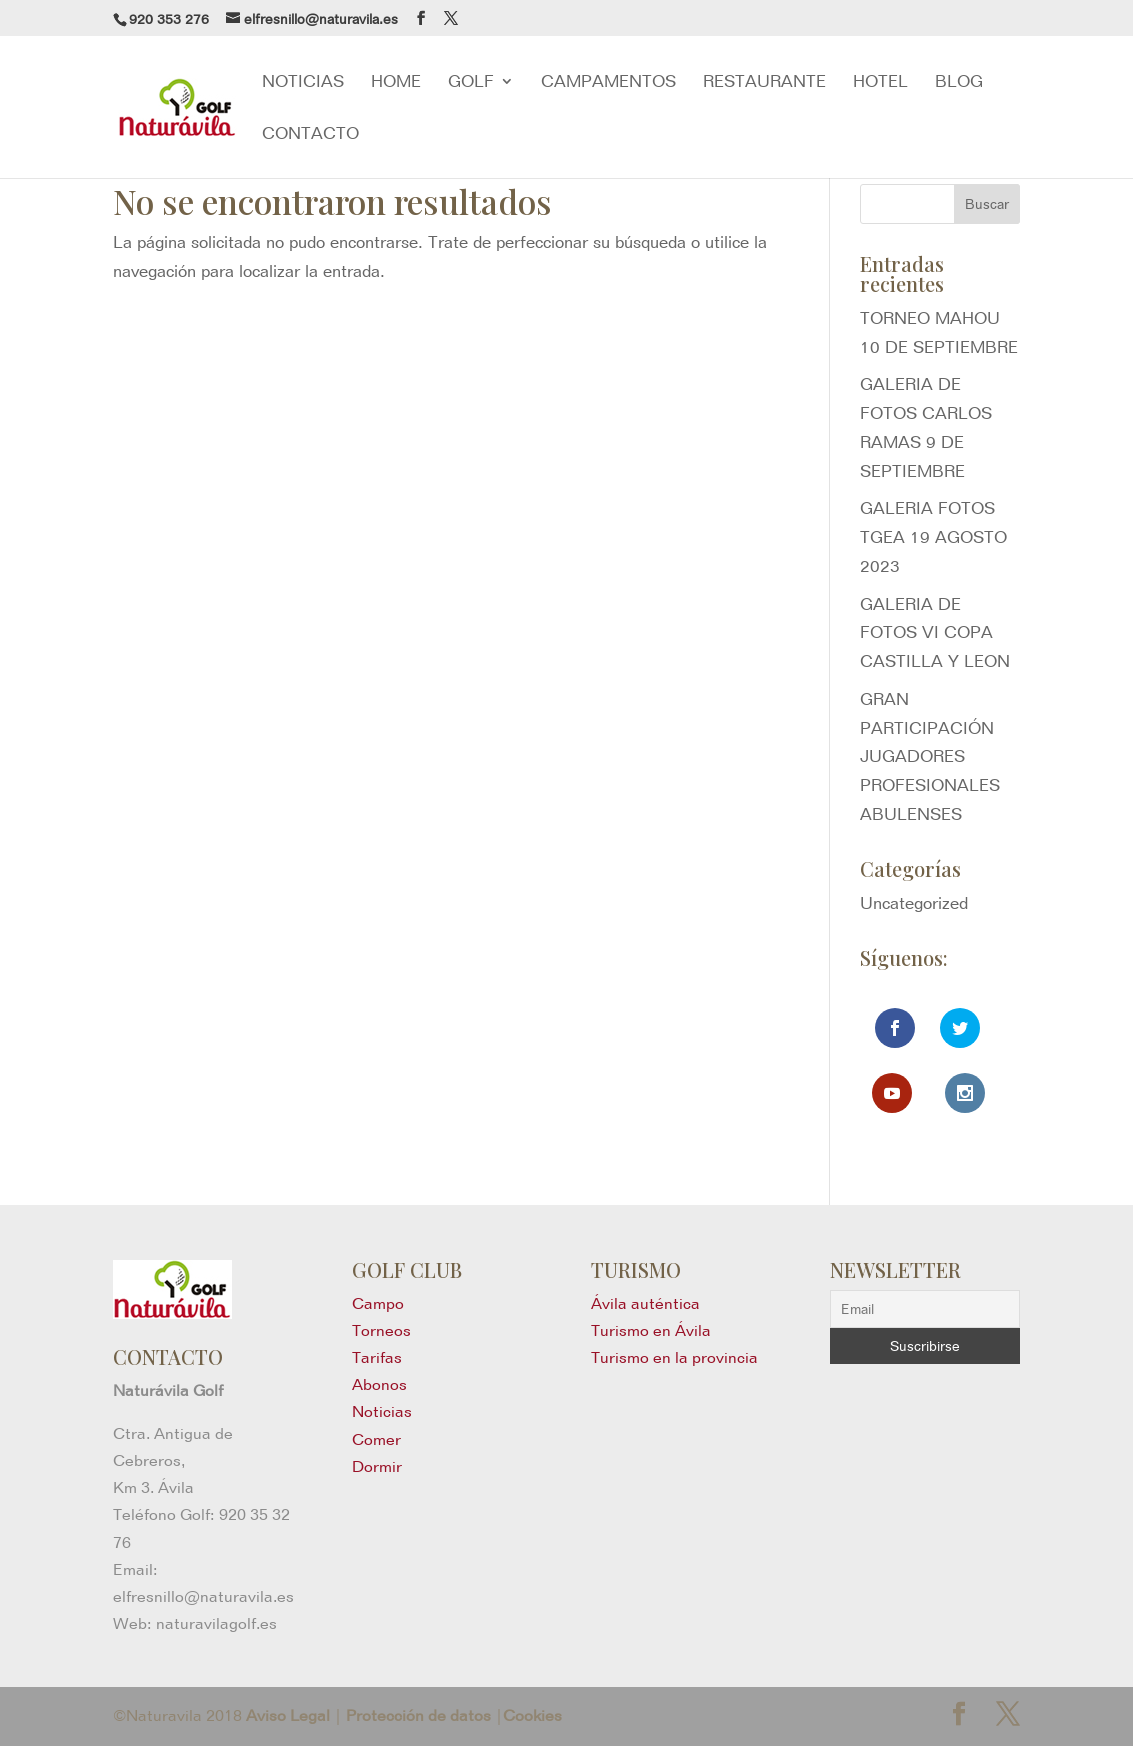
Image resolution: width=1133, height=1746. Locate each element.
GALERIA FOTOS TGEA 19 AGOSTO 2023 (933, 537)
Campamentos (608, 82)
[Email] (924, 1309)
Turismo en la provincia (674, 1357)
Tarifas (377, 1357)
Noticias (382, 1411)
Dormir (377, 1466)
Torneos (381, 1330)
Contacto (310, 134)
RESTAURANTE (764, 82)
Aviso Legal (288, 1715)
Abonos (379, 1384)
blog (959, 82)
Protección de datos (418, 1715)
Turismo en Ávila (651, 1330)
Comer (376, 1439)
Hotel (880, 82)
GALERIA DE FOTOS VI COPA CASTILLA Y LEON (935, 633)
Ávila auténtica (645, 1303)
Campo (378, 1303)
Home (396, 82)
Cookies (532, 1715)
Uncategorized (914, 903)
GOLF (471, 82)
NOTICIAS (303, 82)
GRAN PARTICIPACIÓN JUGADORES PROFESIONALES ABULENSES (930, 757)
